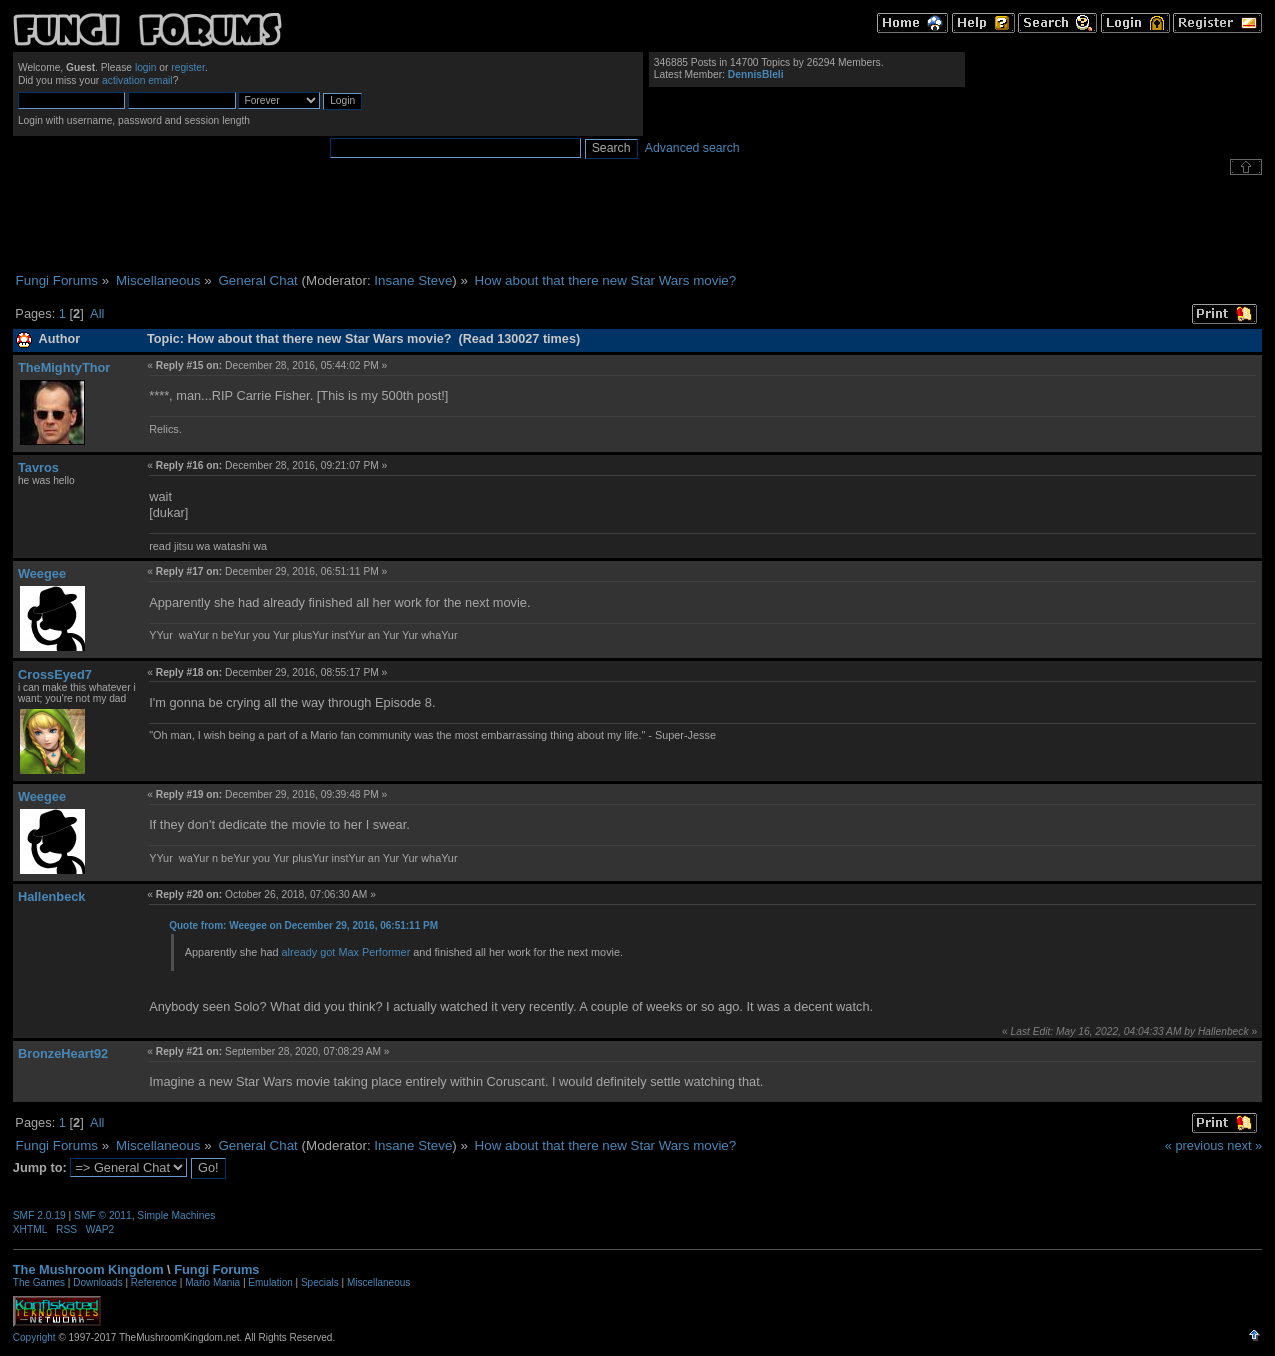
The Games (39, 1282)
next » (1244, 1145)
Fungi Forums (216, 1269)
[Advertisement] (638, 224)
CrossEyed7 (55, 674)
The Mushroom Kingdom (88, 1269)
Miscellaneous (378, 1282)
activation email (137, 80)
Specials (320, 1282)
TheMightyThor (64, 367)
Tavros (38, 467)
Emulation (270, 1282)
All (97, 313)
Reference (154, 1282)
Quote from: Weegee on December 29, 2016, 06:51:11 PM (303, 925)
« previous (1194, 1145)
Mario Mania (212, 1282)
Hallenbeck (52, 896)
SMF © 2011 (103, 1215)
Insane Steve (413, 280)
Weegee (42, 573)
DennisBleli (756, 74)
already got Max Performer (346, 952)
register (188, 67)
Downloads (97, 1282)
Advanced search (692, 148)
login (146, 67)
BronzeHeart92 (63, 1053)
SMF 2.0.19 (39, 1215)
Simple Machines (176, 1215)
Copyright (34, 1337)
